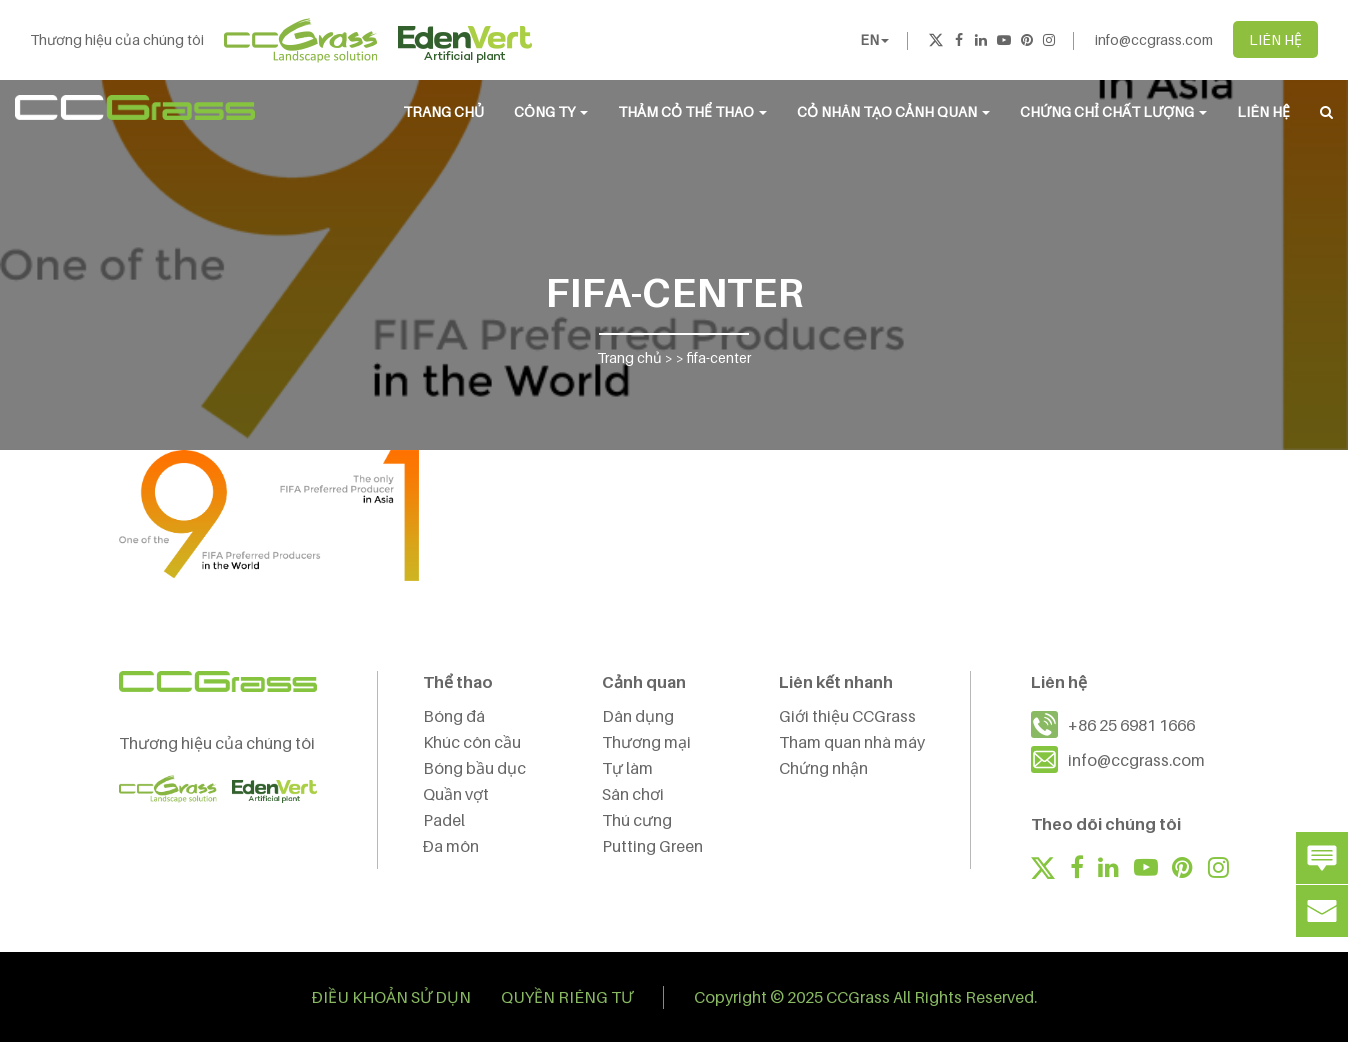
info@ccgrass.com (1154, 39)
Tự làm (627, 768)
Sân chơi (633, 794)
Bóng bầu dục (474, 768)
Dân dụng (638, 716)
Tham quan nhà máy (852, 742)
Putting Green (652, 846)
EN (874, 39)
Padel (444, 820)
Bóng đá (454, 716)
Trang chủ (443, 111)
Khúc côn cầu (472, 742)
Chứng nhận (823, 768)
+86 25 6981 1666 (1131, 725)
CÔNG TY (551, 111)
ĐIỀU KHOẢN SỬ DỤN (391, 997)
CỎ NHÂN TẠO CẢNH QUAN (893, 111)
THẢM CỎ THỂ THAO (692, 111)
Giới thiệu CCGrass (847, 716)
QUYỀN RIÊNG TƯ (567, 997)
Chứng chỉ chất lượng (1113, 111)
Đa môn (451, 846)
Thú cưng (637, 820)
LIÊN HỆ (1275, 39)
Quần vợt (456, 794)
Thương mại (646, 742)
